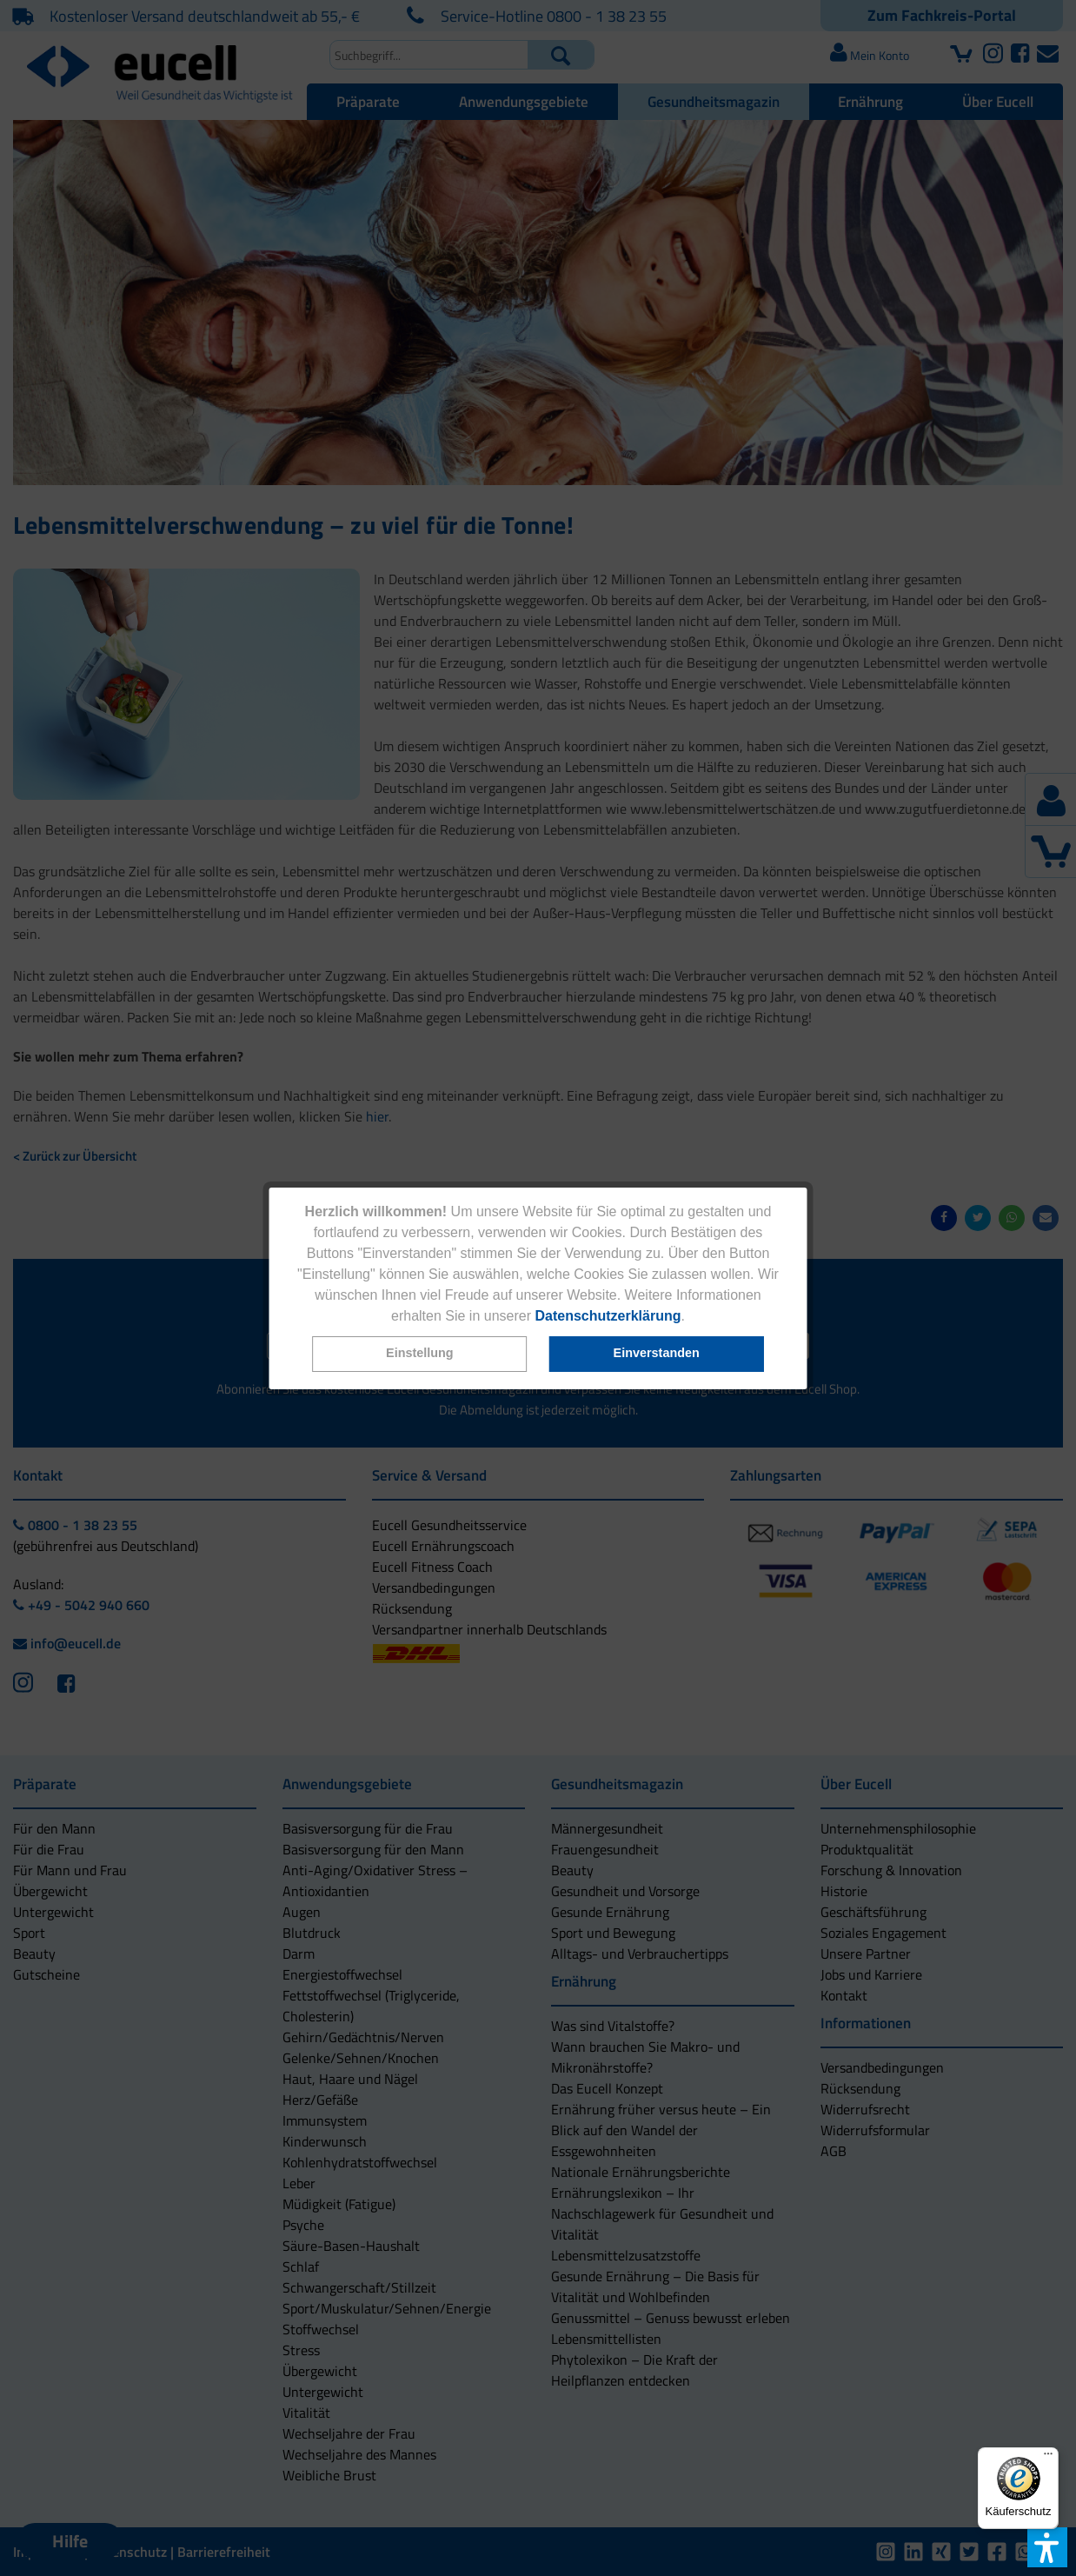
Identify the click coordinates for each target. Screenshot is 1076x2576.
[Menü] (1048, 2457)
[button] (420, 1354)
